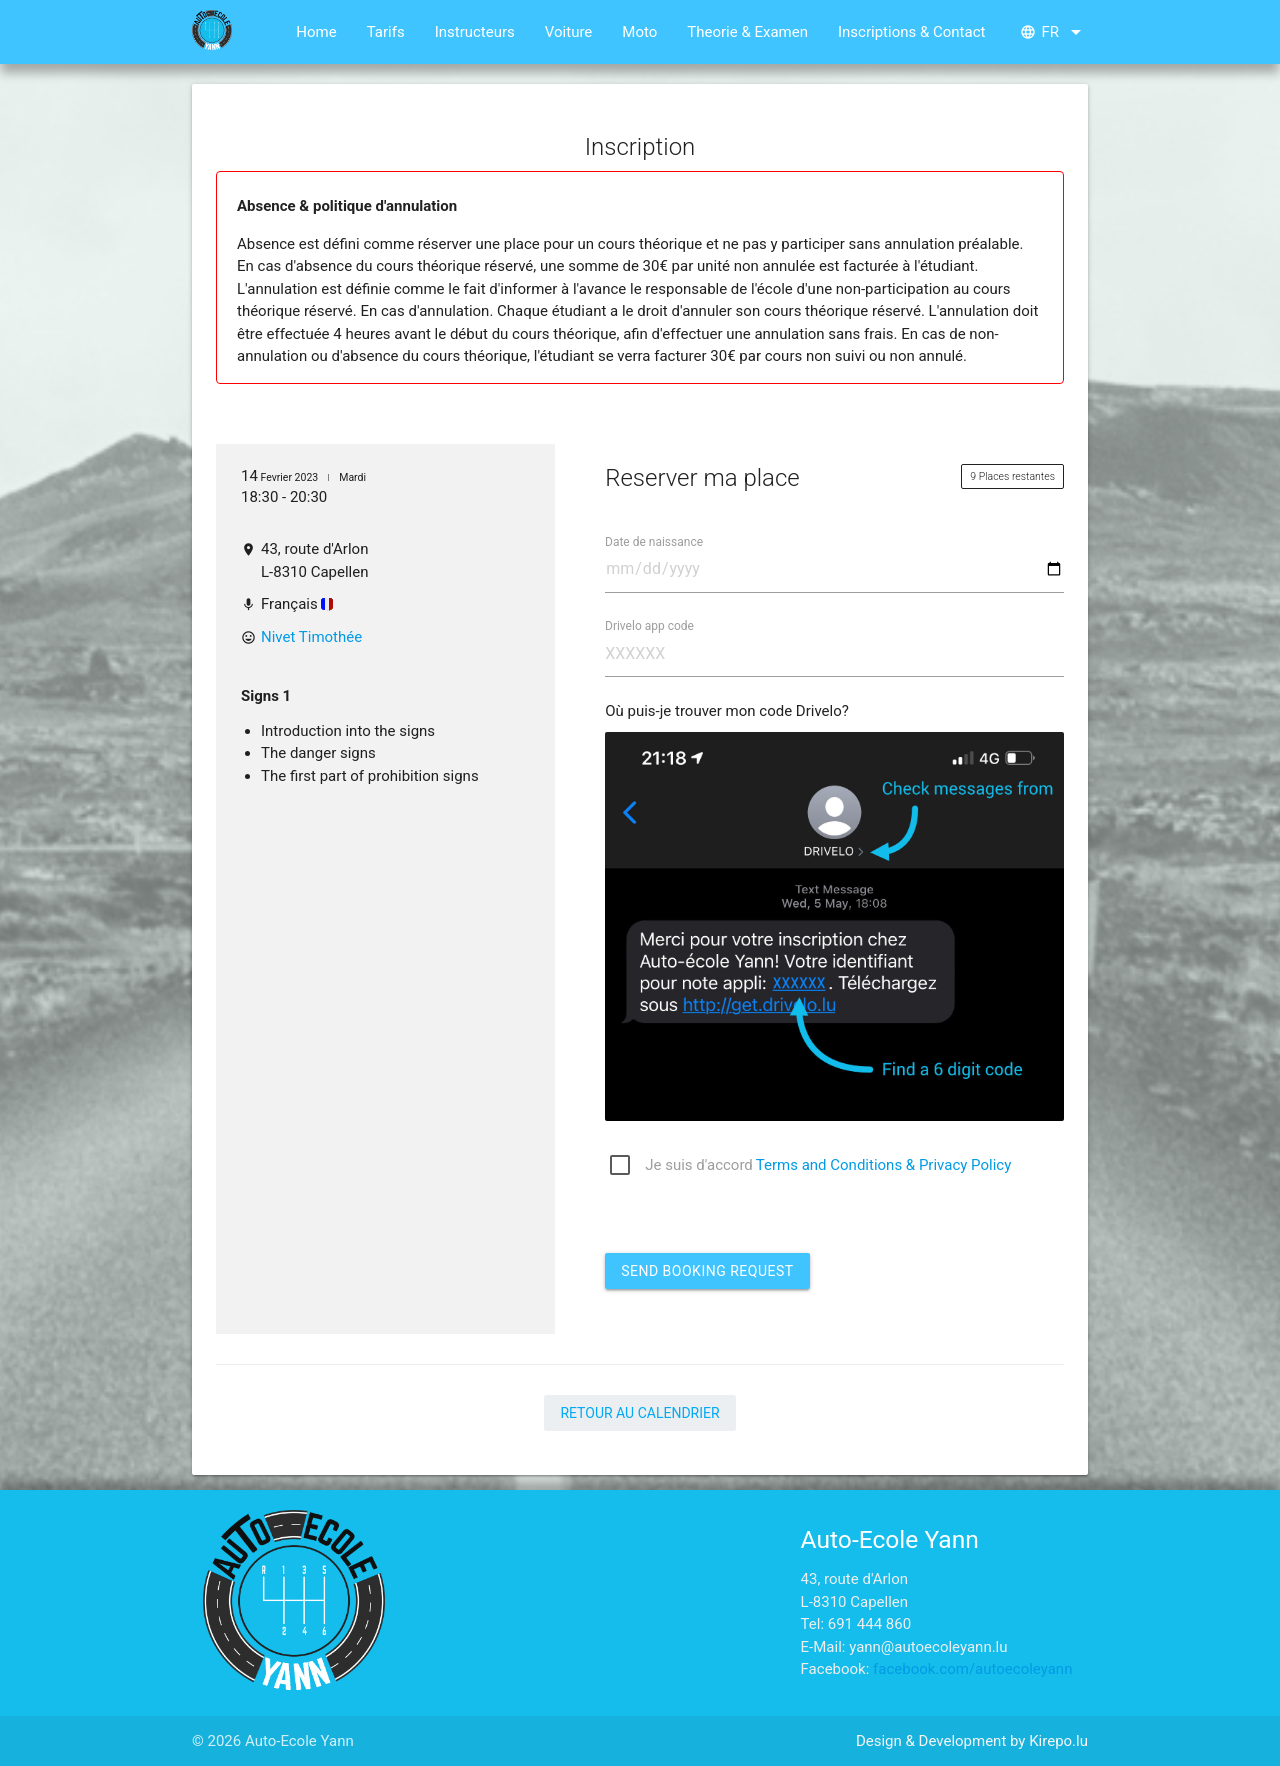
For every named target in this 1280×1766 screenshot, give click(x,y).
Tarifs (386, 32)
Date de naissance (654, 541)
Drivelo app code (649, 625)
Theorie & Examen (747, 32)
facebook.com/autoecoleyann (972, 1669)
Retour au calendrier (639, 1413)
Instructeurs (475, 32)
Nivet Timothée (311, 637)
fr (1054, 32)
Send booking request (707, 1271)
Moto (639, 32)
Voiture (569, 32)
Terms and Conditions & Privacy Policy (883, 1165)
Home (316, 32)
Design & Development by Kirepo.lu (972, 1741)
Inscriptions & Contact (911, 32)
